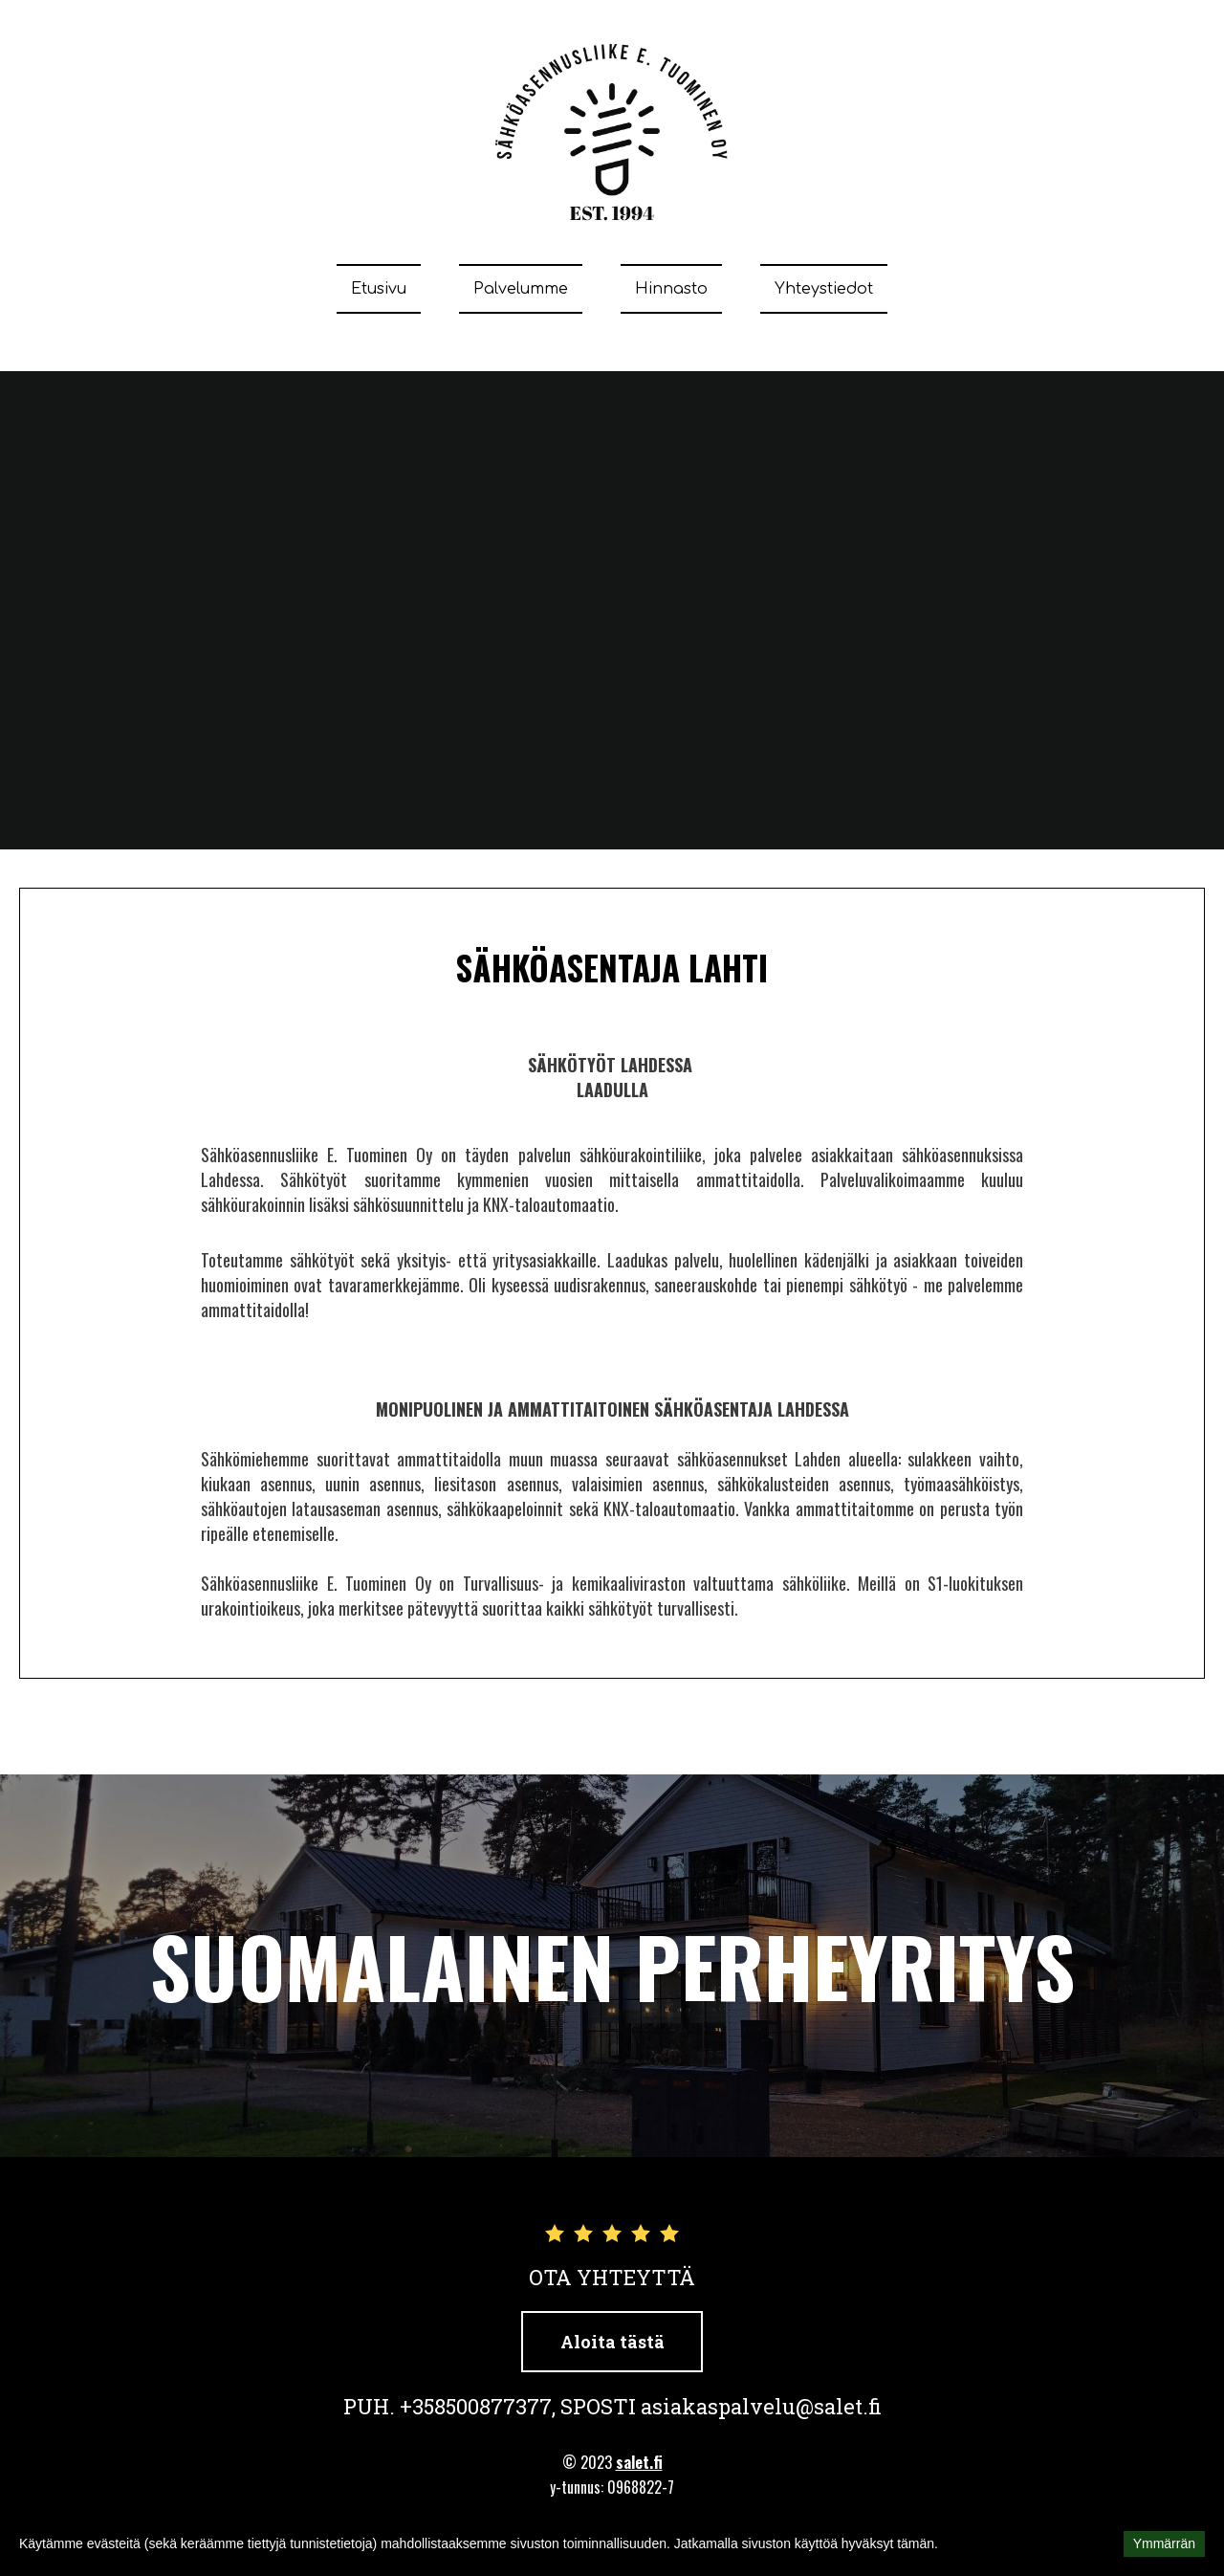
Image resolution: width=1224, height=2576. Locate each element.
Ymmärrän (1164, 2543)
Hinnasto (671, 288)
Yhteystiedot (824, 288)
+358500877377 (476, 2406)
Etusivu (378, 288)
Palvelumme (520, 288)
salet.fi (639, 2462)
